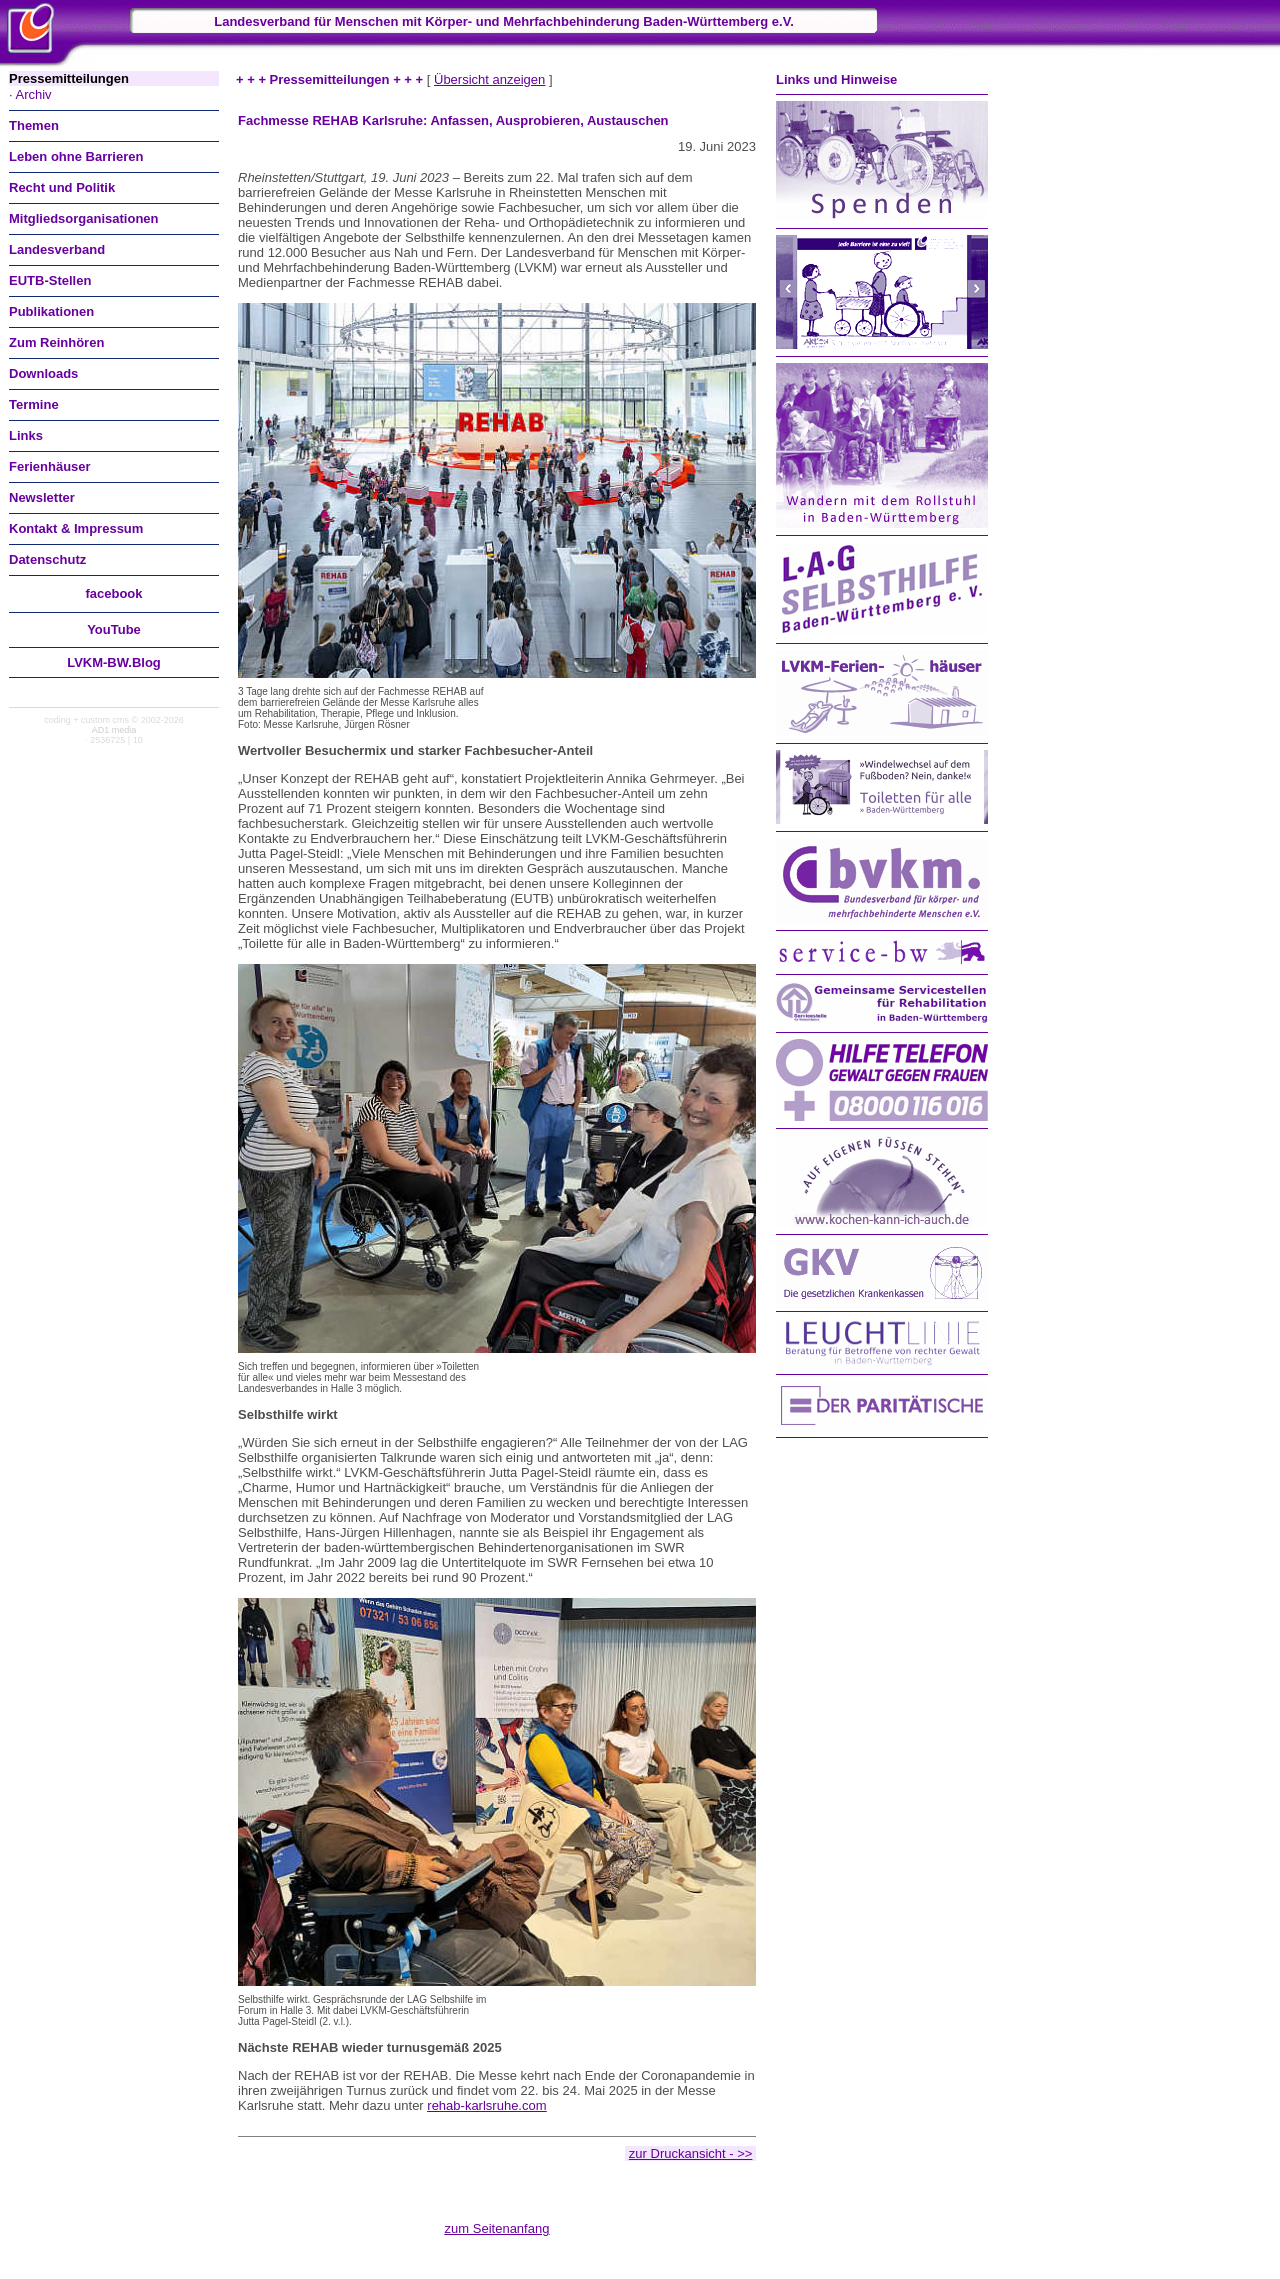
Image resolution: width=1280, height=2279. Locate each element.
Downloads (43, 373)
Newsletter (42, 497)
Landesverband (57, 249)
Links (26, 435)
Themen (34, 125)
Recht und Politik (62, 187)
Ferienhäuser (50, 466)
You (114, 629)
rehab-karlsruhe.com (486, 2105)
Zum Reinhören (56, 342)
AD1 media (114, 730)
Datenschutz (47, 559)
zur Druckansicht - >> (691, 2153)
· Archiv (30, 94)
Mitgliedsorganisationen (84, 218)
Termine (34, 404)
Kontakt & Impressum (76, 528)
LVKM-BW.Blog (114, 662)
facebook (113, 593)
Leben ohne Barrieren (76, 156)
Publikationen (51, 311)
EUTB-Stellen (50, 280)
